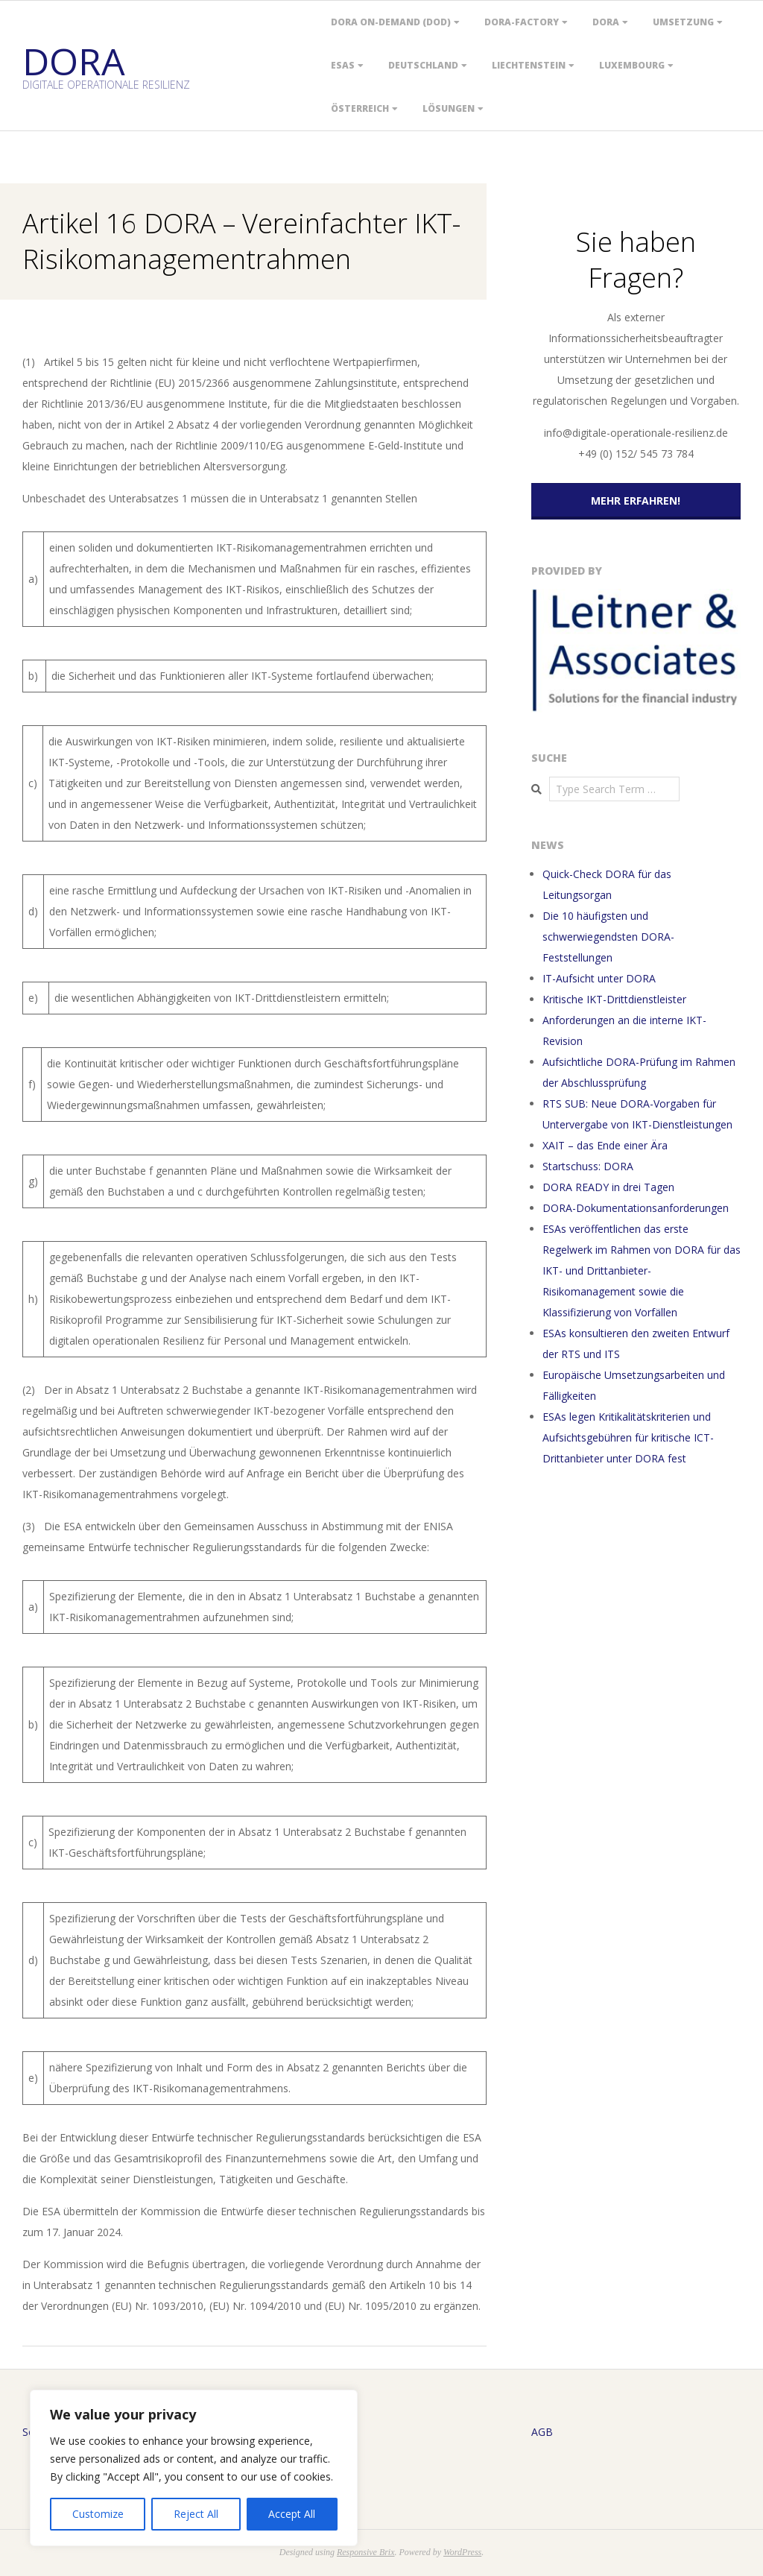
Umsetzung (683, 22)
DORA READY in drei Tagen (608, 1187)
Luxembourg (632, 65)
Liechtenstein (529, 65)
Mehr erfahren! (635, 500)
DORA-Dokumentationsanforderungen (635, 1208)
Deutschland (423, 65)
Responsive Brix (366, 2552)
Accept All (291, 2514)
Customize (98, 2514)
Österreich (360, 108)
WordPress (462, 2552)
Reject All (196, 2514)
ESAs (343, 65)
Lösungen (448, 108)
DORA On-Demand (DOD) (391, 22)
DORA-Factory (521, 22)
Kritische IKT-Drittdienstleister (614, 999)
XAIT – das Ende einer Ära (605, 1145)
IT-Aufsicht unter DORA (599, 978)
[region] (194, 2468)
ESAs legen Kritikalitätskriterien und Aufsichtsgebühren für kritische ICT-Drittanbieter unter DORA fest (628, 1437)
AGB (542, 2432)
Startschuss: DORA (587, 1166)
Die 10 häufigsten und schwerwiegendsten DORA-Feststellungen (608, 937)
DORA (605, 22)
